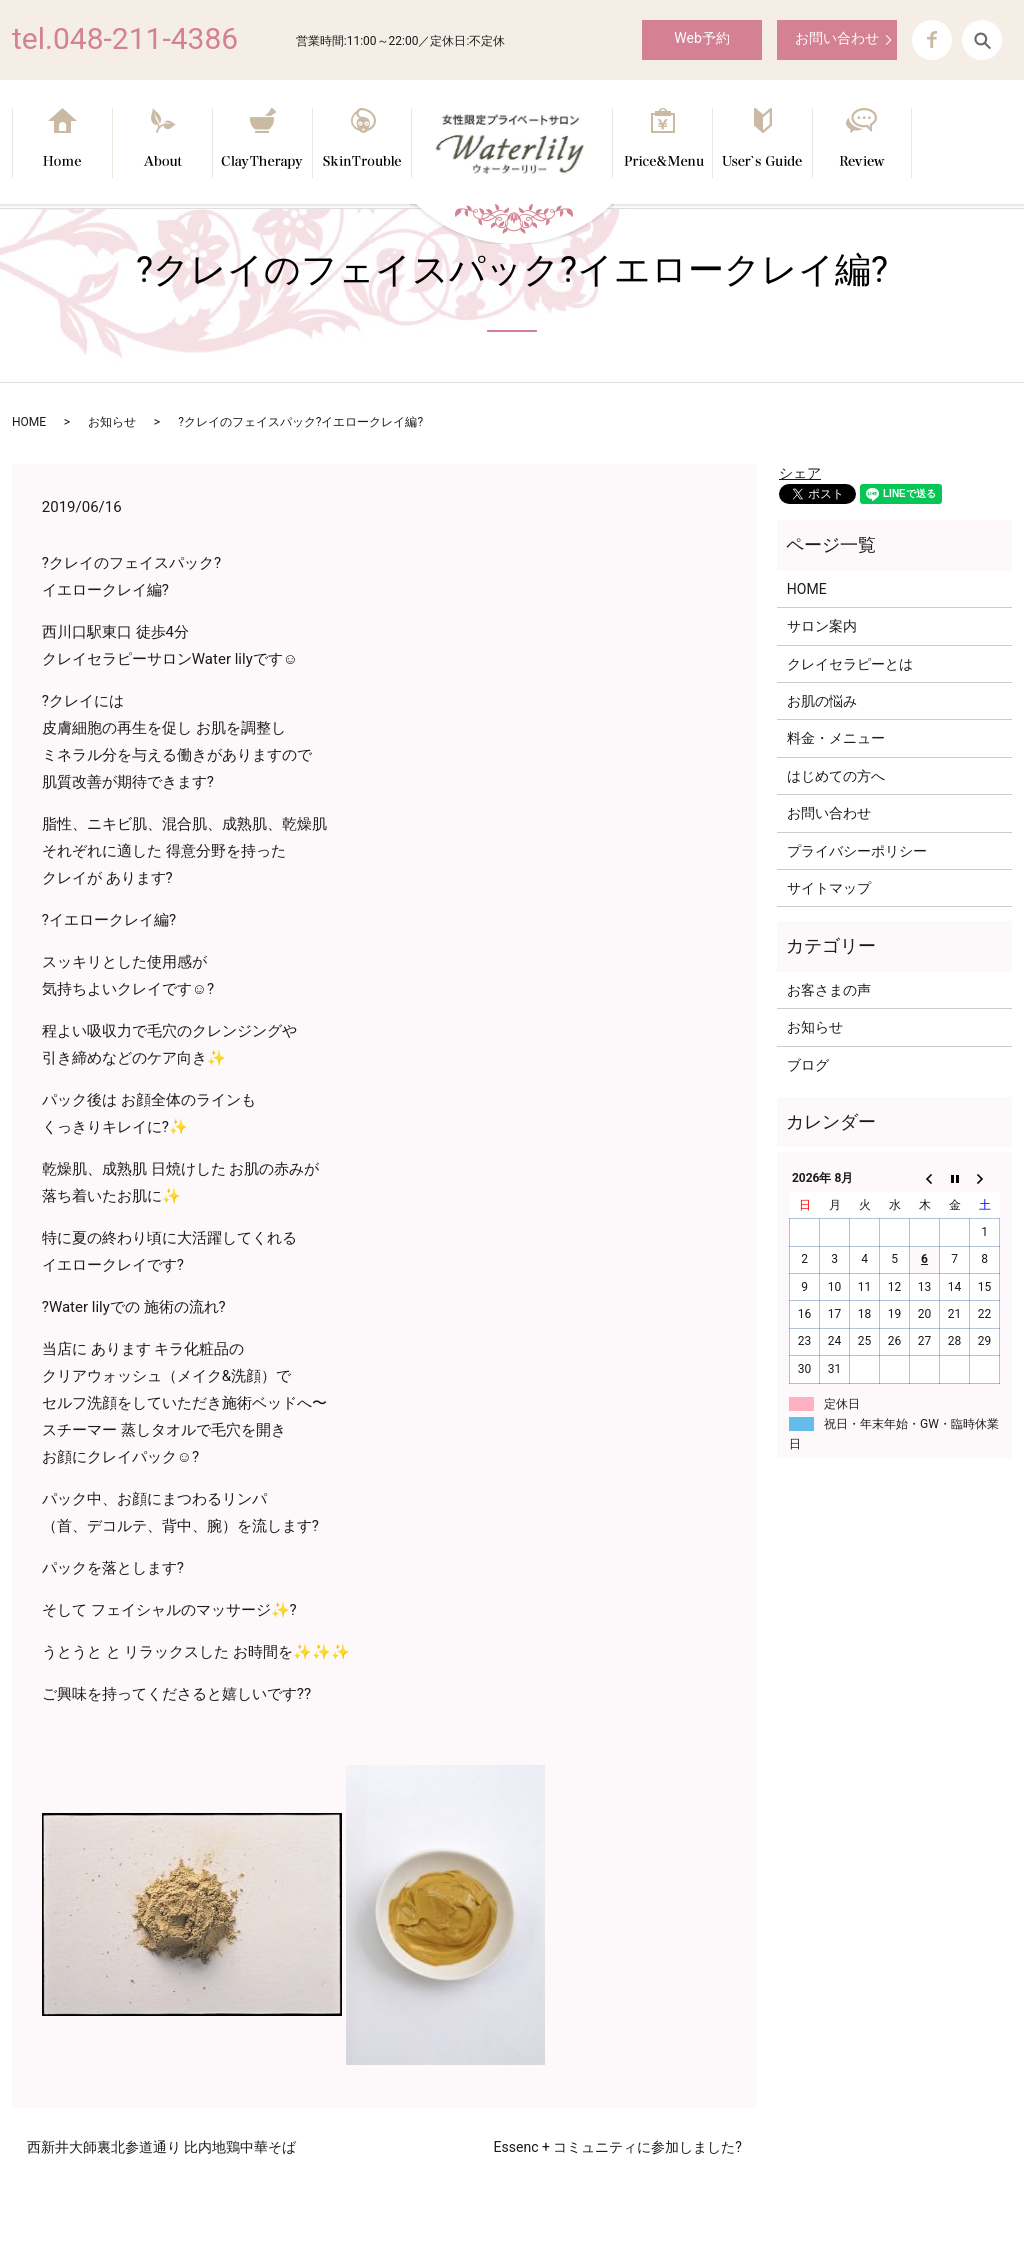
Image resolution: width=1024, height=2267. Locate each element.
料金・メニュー (836, 738)
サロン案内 (822, 626)
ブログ (808, 1065)
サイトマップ (829, 888)
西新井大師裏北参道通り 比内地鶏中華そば (161, 2147)
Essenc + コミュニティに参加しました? (618, 2147)
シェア (800, 473)
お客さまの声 (829, 990)
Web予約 (702, 38)
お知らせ (112, 422)
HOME (29, 422)
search (982, 40)
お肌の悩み (822, 701)
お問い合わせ (837, 38)
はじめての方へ (836, 776)
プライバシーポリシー (857, 851)
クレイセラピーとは (850, 664)
